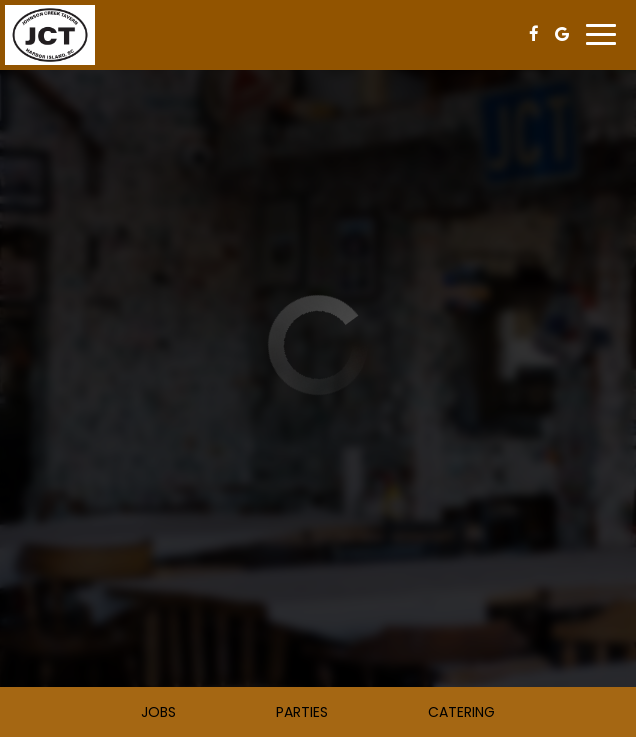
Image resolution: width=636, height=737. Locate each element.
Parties (302, 712)
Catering (461, 712)
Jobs (158, 712)
